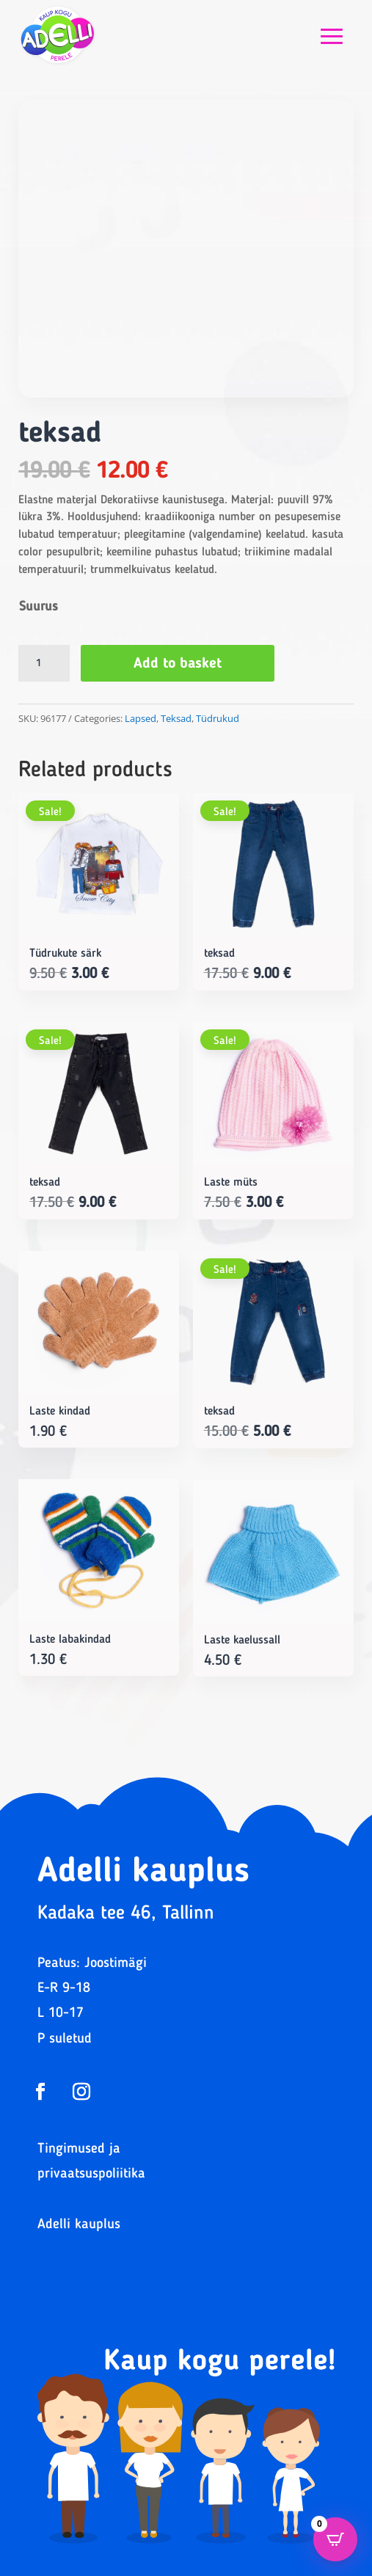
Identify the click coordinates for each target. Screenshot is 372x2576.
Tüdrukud (217, 718)
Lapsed (140, 718)
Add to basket (178, 664)
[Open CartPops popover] (335, 2539)
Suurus (38, 606)
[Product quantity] (44, 663)
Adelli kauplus (78, 2225)
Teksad (176, 718)
